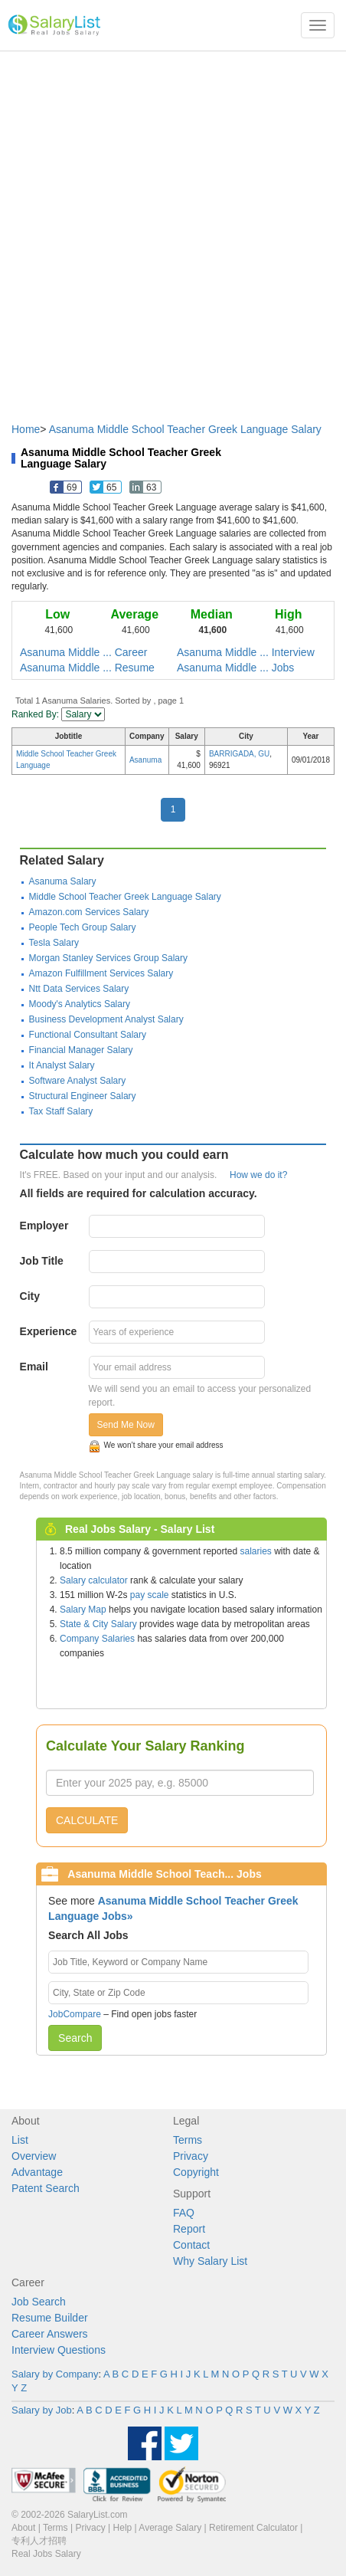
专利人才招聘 (39, 2540)
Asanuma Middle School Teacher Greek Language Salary (185, 429)
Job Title (42, 1261)
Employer (44, 1225)
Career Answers (49, 2334)
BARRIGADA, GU (239, 754)
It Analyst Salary (62, 1065)
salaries (255, 1551)
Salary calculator (94, 1580)
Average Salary (170, 2527)
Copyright (196, 2172)
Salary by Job (41, 2410)
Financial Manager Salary (81, 1050)
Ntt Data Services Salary (79, 988)
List (19, 2140)
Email (34, 1366)
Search (75, 2038)
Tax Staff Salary (61, 1111)
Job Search (38, 2301)
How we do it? (258, 1175)
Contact (191, 2245)
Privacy (190, 2156)
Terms (187, 2140)
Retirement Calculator (253, 2527)
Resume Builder (49, 2318)
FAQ (183, 2213)
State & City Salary (98, 1624)
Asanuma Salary (62, 881)
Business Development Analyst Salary (106, 1019)
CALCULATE (87, 1820)
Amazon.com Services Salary (89, 912)
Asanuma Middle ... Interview (246, 652)
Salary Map (83, 1609)
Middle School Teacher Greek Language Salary (125, 896)
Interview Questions (58, 2350)
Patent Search (45, 2188)
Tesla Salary (54, 942)
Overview (33, 2156)
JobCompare (74, 2014)
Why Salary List (210, 2261)
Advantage (37, 2172)
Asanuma (145, 760)
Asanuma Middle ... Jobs (235, 667)
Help (122, 2527)
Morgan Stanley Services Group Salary (108, 958)
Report (189, 2229)
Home (25, 429)
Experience (48, 1331)
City (30, 1296)
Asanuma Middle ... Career (84, 652)
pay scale (149, 1595)
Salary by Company (54, 2374)
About (23, 2527)
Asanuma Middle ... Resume (87, 667)
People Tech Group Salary (82, 927)
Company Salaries (97, 1638)
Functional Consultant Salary (87, 1034)
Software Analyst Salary (77, 1080)
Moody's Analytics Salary (79, 1004)
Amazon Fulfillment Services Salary (101, 973)
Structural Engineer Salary (82, 1096)
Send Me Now (126, 1424)
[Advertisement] (173, 229)
